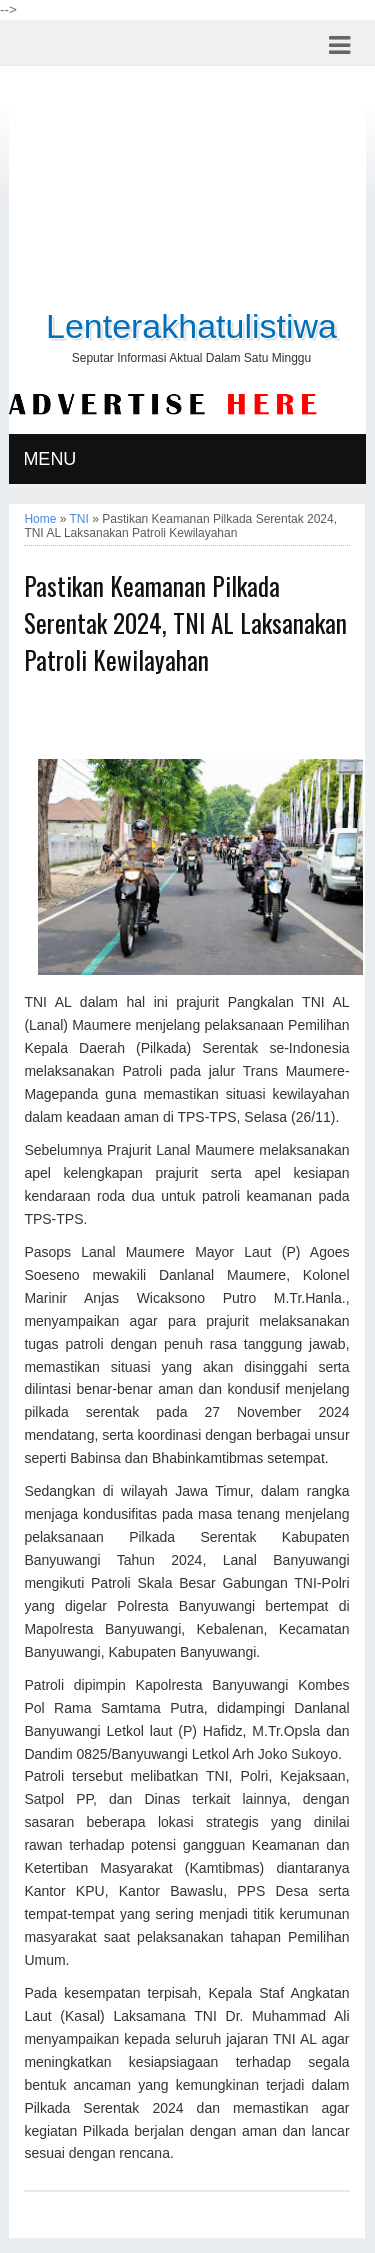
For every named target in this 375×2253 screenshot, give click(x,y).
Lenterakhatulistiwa (191, 326)
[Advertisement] (188, 191)
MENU (49, 459)
